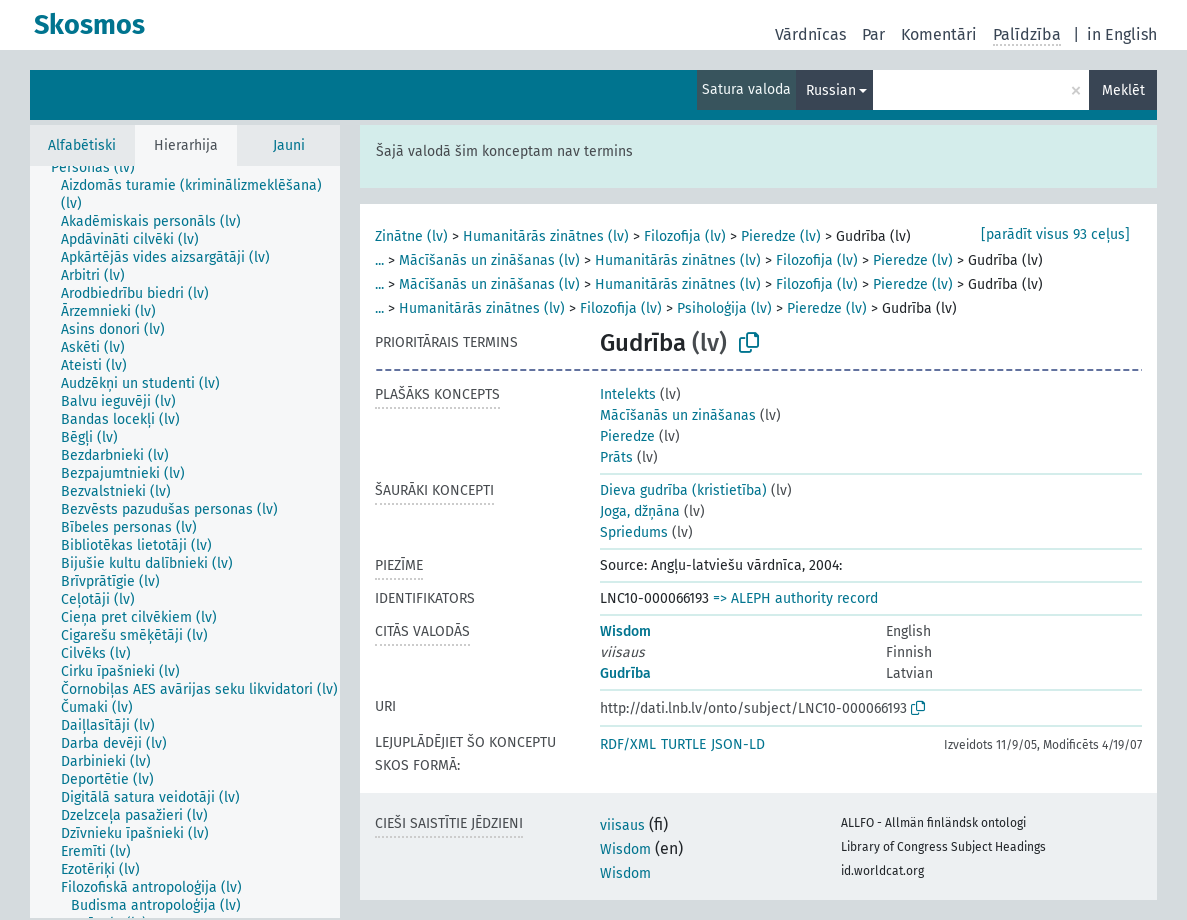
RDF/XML (628, 744)
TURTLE (683, 744)
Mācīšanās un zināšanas (678, 415)
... (379, 260)
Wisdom (625, 631)
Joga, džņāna (640, 511)
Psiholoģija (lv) (724, 308)
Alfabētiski (82, 145)
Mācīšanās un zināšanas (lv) (489, 260)
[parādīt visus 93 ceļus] (1055, 234)
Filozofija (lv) (685, 236)
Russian (831, 90)
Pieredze (627, 436)
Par (873, 34)
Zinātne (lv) (411, 236)
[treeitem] (101, 168)
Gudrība (625, 673)
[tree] (185, 542)
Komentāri (939, 34)
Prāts (616, 457)
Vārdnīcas (810, 34)
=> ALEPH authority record (795, 598)
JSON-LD (738, 744)
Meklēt (1123, 90)
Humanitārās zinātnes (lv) (546, 236)
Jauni (289, 145)
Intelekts (628, 394)
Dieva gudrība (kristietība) (683, 490)
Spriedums (634, 532)
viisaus (622, 825)
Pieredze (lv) (781, 236)
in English (1122, 34)
